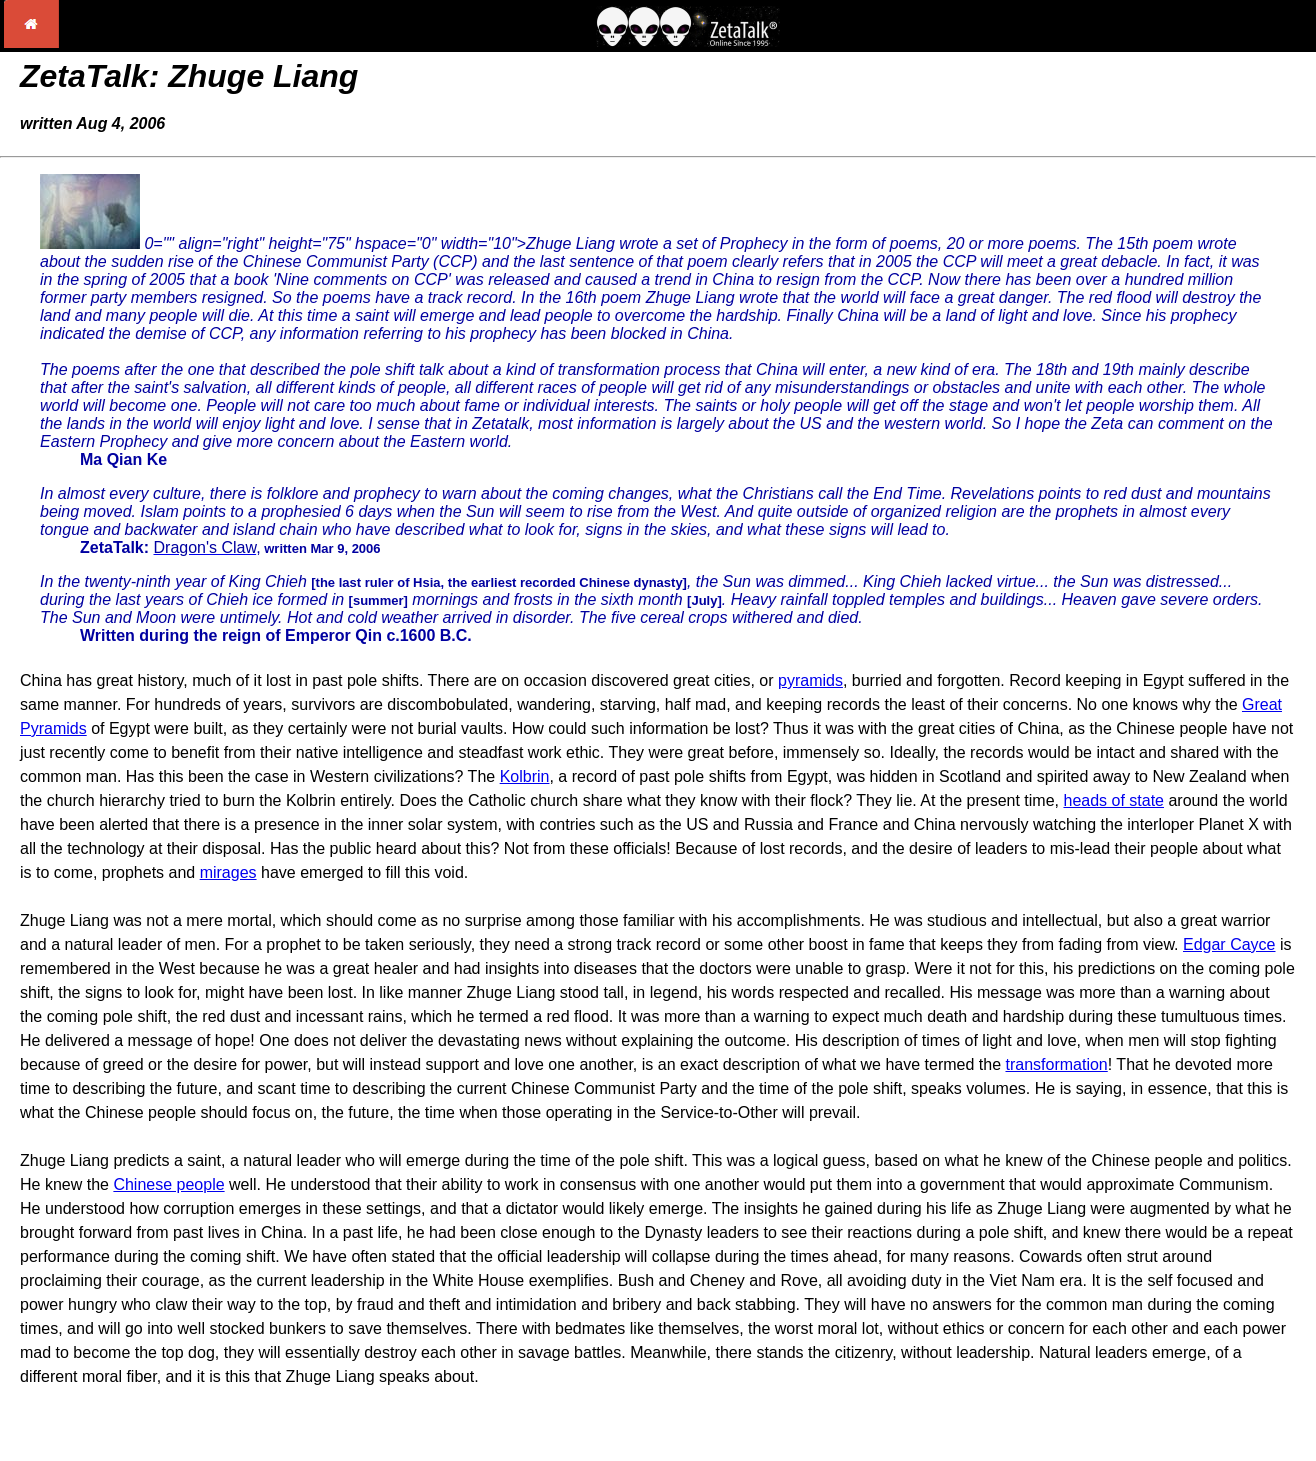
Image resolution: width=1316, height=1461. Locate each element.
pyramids (810, 680)
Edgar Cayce (1229, 944)
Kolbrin (525, 776)
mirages (228, 872)
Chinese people (168, 1184)
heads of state (1113, 800)
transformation (1056, 1064)
